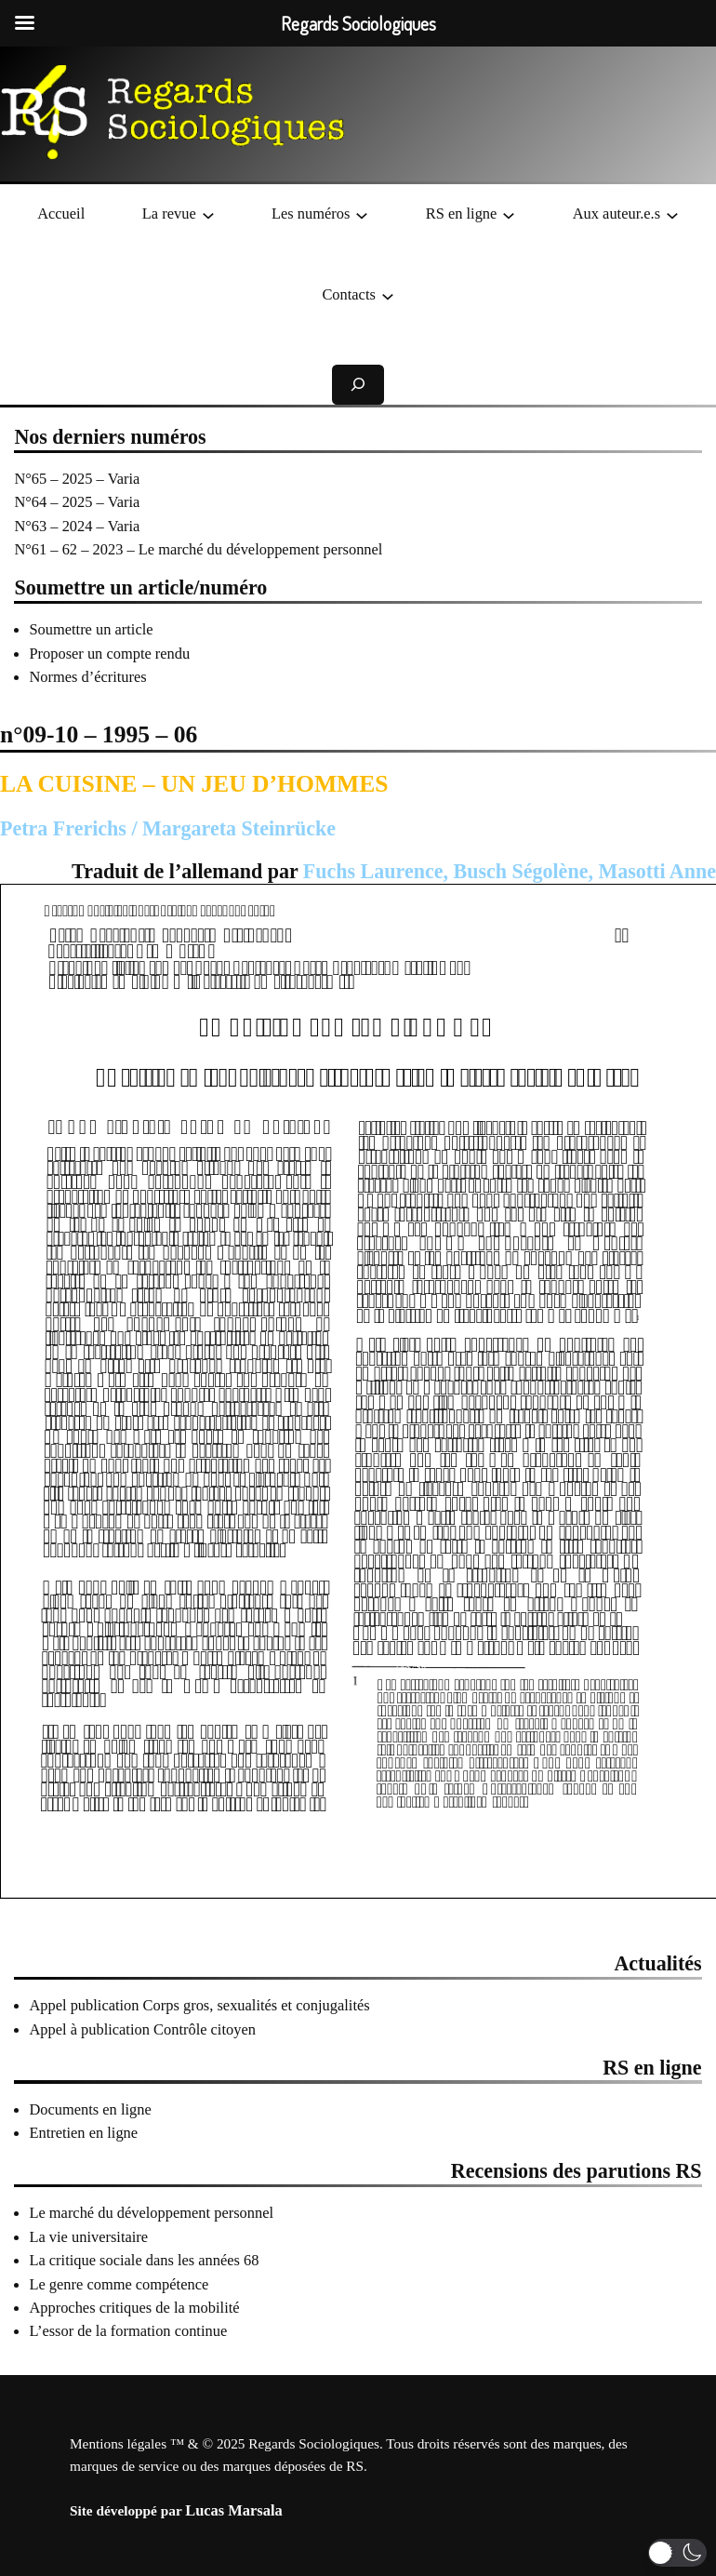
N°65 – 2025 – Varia (76, 478)
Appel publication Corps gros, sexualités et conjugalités (199, 2005)
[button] (677, 2553)
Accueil (61, 213)
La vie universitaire (88, 2237)
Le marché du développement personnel (151, 2213)
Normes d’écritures (87, 677)
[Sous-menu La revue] (208, 213)
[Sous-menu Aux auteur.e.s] (672, 213)
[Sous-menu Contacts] (387, 294)
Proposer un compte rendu (109, 653)
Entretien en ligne (83, 2133)
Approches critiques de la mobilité (134, 2307)
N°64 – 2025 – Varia (76, 502)
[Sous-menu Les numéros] (361, 213)
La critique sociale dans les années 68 (144, 2260)
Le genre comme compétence (118, 2284)
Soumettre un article (90, 629)
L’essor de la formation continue (128, 2331)
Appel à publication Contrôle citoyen (142, 2029)
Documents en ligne (90, 2109)
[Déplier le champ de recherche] (358, 385)
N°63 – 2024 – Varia (76, 526)
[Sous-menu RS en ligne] (508, 213)
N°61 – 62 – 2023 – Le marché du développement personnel (198, 549)
